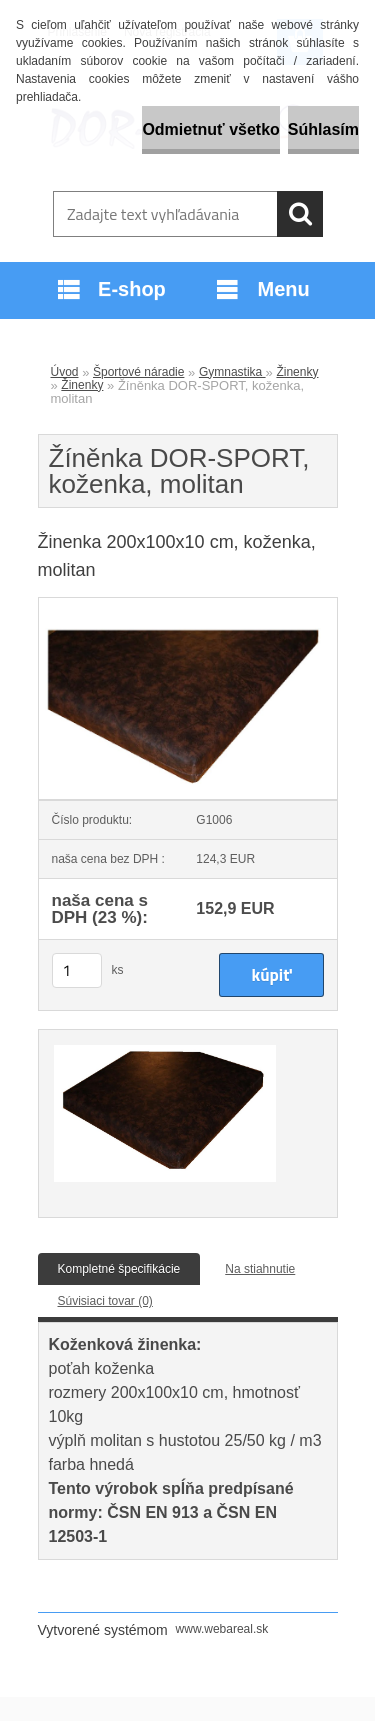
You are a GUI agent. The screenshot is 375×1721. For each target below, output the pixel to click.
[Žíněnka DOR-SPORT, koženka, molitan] (188, 604)
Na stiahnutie (260, 1269)
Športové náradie (138, 372)
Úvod (65, 372)
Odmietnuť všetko (210, 129)
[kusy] (77, 970)
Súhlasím (323, 129)
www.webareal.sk (222, 1629)
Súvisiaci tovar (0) (105, 1301)
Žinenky (297, 372)
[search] (300, 214)
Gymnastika (232, 372)
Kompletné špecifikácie (119, 1269)
